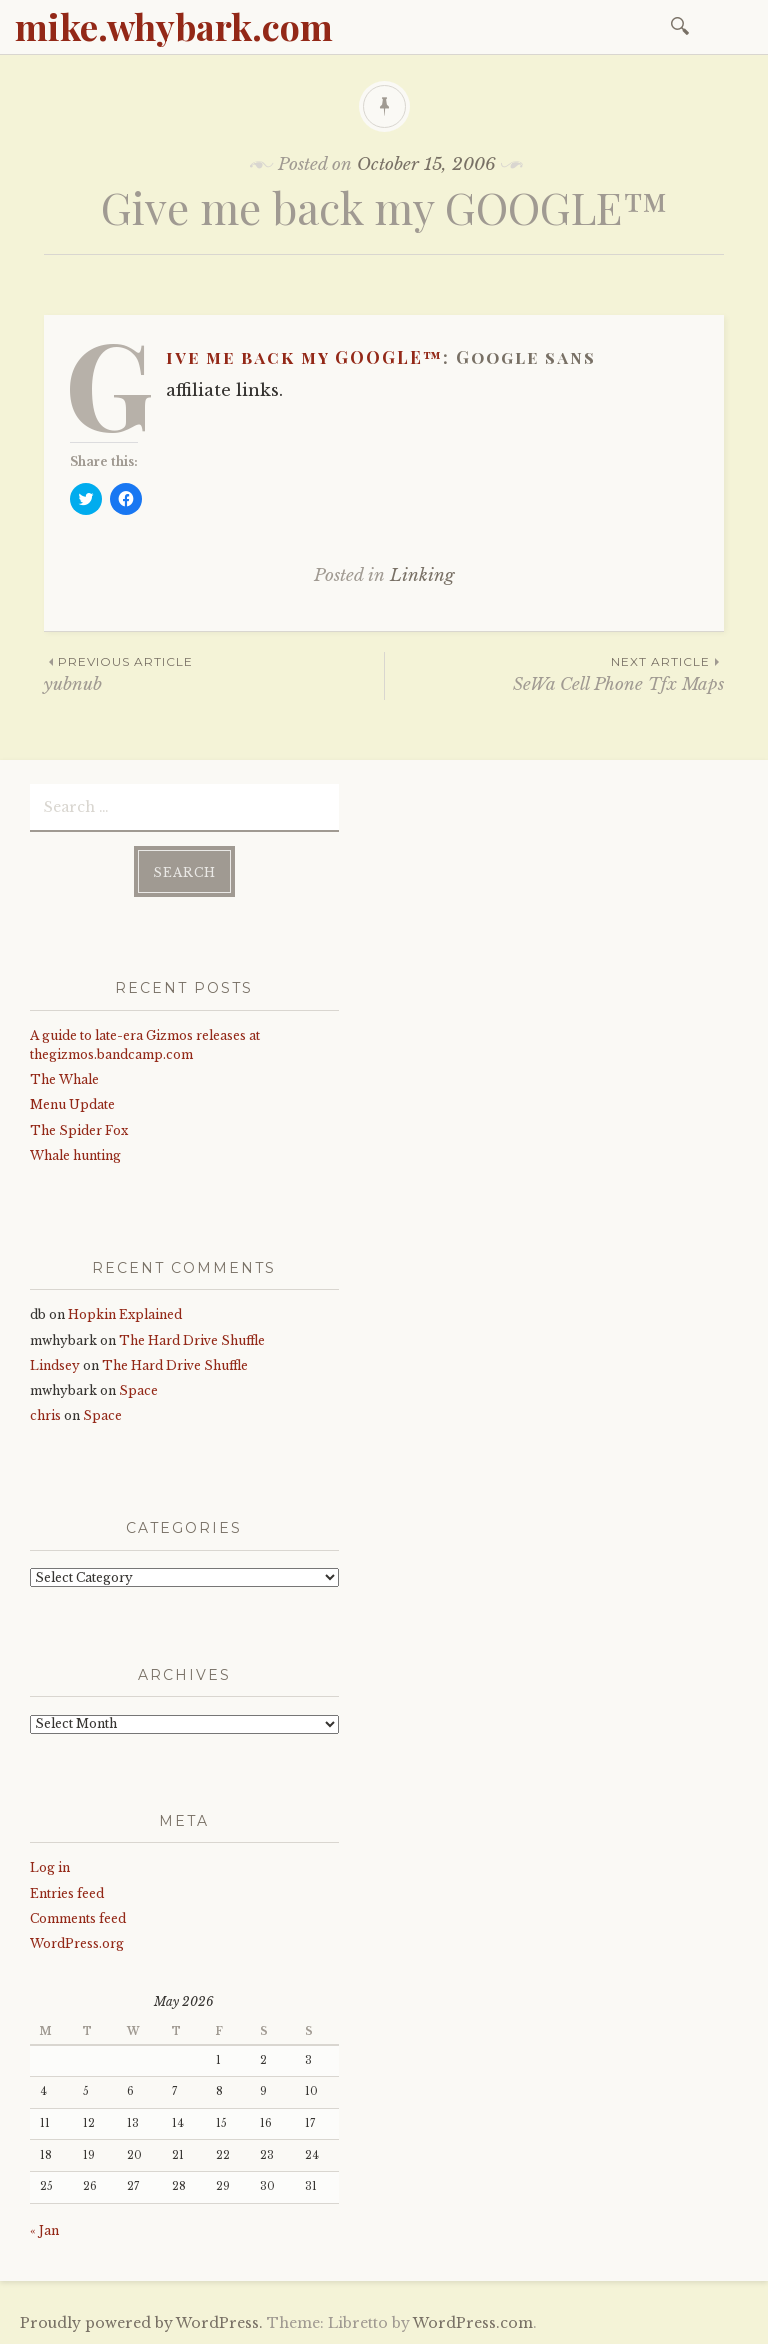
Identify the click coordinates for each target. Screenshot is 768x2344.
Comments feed (78, 1918)
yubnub (214, 673)
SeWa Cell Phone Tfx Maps (554, 673)
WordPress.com (473, 2323)
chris (45, 1415)
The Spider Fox (79, 1130)
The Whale (64, 1079)
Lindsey (55, 1365)
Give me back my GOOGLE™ (304, 357)
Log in (50, 1867)
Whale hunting (75, 1155)
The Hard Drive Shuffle (192, 1340)
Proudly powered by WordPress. (141, 2323)
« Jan (44, 2230)
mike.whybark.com (174, 26)
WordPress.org (77, 1943)
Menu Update (72, 1104)
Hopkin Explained (125, 1314)
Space (138, 1390)
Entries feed (67, 1893)
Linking (422, 575)
